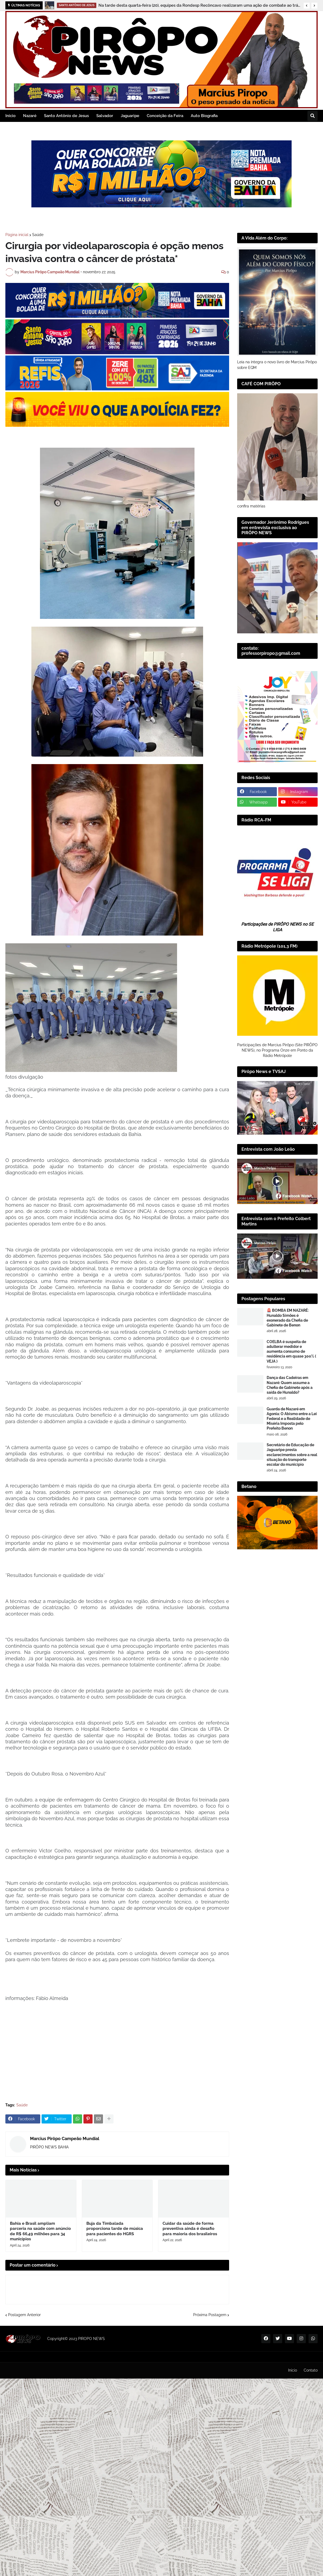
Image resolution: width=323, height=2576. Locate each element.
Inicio (292, 2370)
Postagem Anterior (24, 2315)
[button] (306, 5)
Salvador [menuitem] (104, 115)
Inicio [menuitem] (10, 115)
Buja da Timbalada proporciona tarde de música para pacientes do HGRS (114, 2228)
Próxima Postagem (209, 2315)
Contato (311, 2370)
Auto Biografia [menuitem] (204, 115)
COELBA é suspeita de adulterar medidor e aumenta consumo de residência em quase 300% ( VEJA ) (291, 1351)
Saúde (37, 235)
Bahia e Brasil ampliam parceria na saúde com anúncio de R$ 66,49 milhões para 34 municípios (40, 2231)
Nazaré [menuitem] (29, 115)
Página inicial (16, 235)
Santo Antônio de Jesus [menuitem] (66, 115)
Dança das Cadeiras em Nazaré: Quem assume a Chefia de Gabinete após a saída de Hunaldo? (290, 1384)
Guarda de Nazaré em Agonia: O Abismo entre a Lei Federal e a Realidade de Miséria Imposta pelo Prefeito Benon (292, 1419)
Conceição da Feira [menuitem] (165, 115)
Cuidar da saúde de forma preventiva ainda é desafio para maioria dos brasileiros (190, 2228)
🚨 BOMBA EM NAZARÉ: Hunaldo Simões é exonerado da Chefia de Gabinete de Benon (288, 1317)
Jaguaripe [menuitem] (130, 115)
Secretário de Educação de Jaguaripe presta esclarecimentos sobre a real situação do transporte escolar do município (292, 1455)
